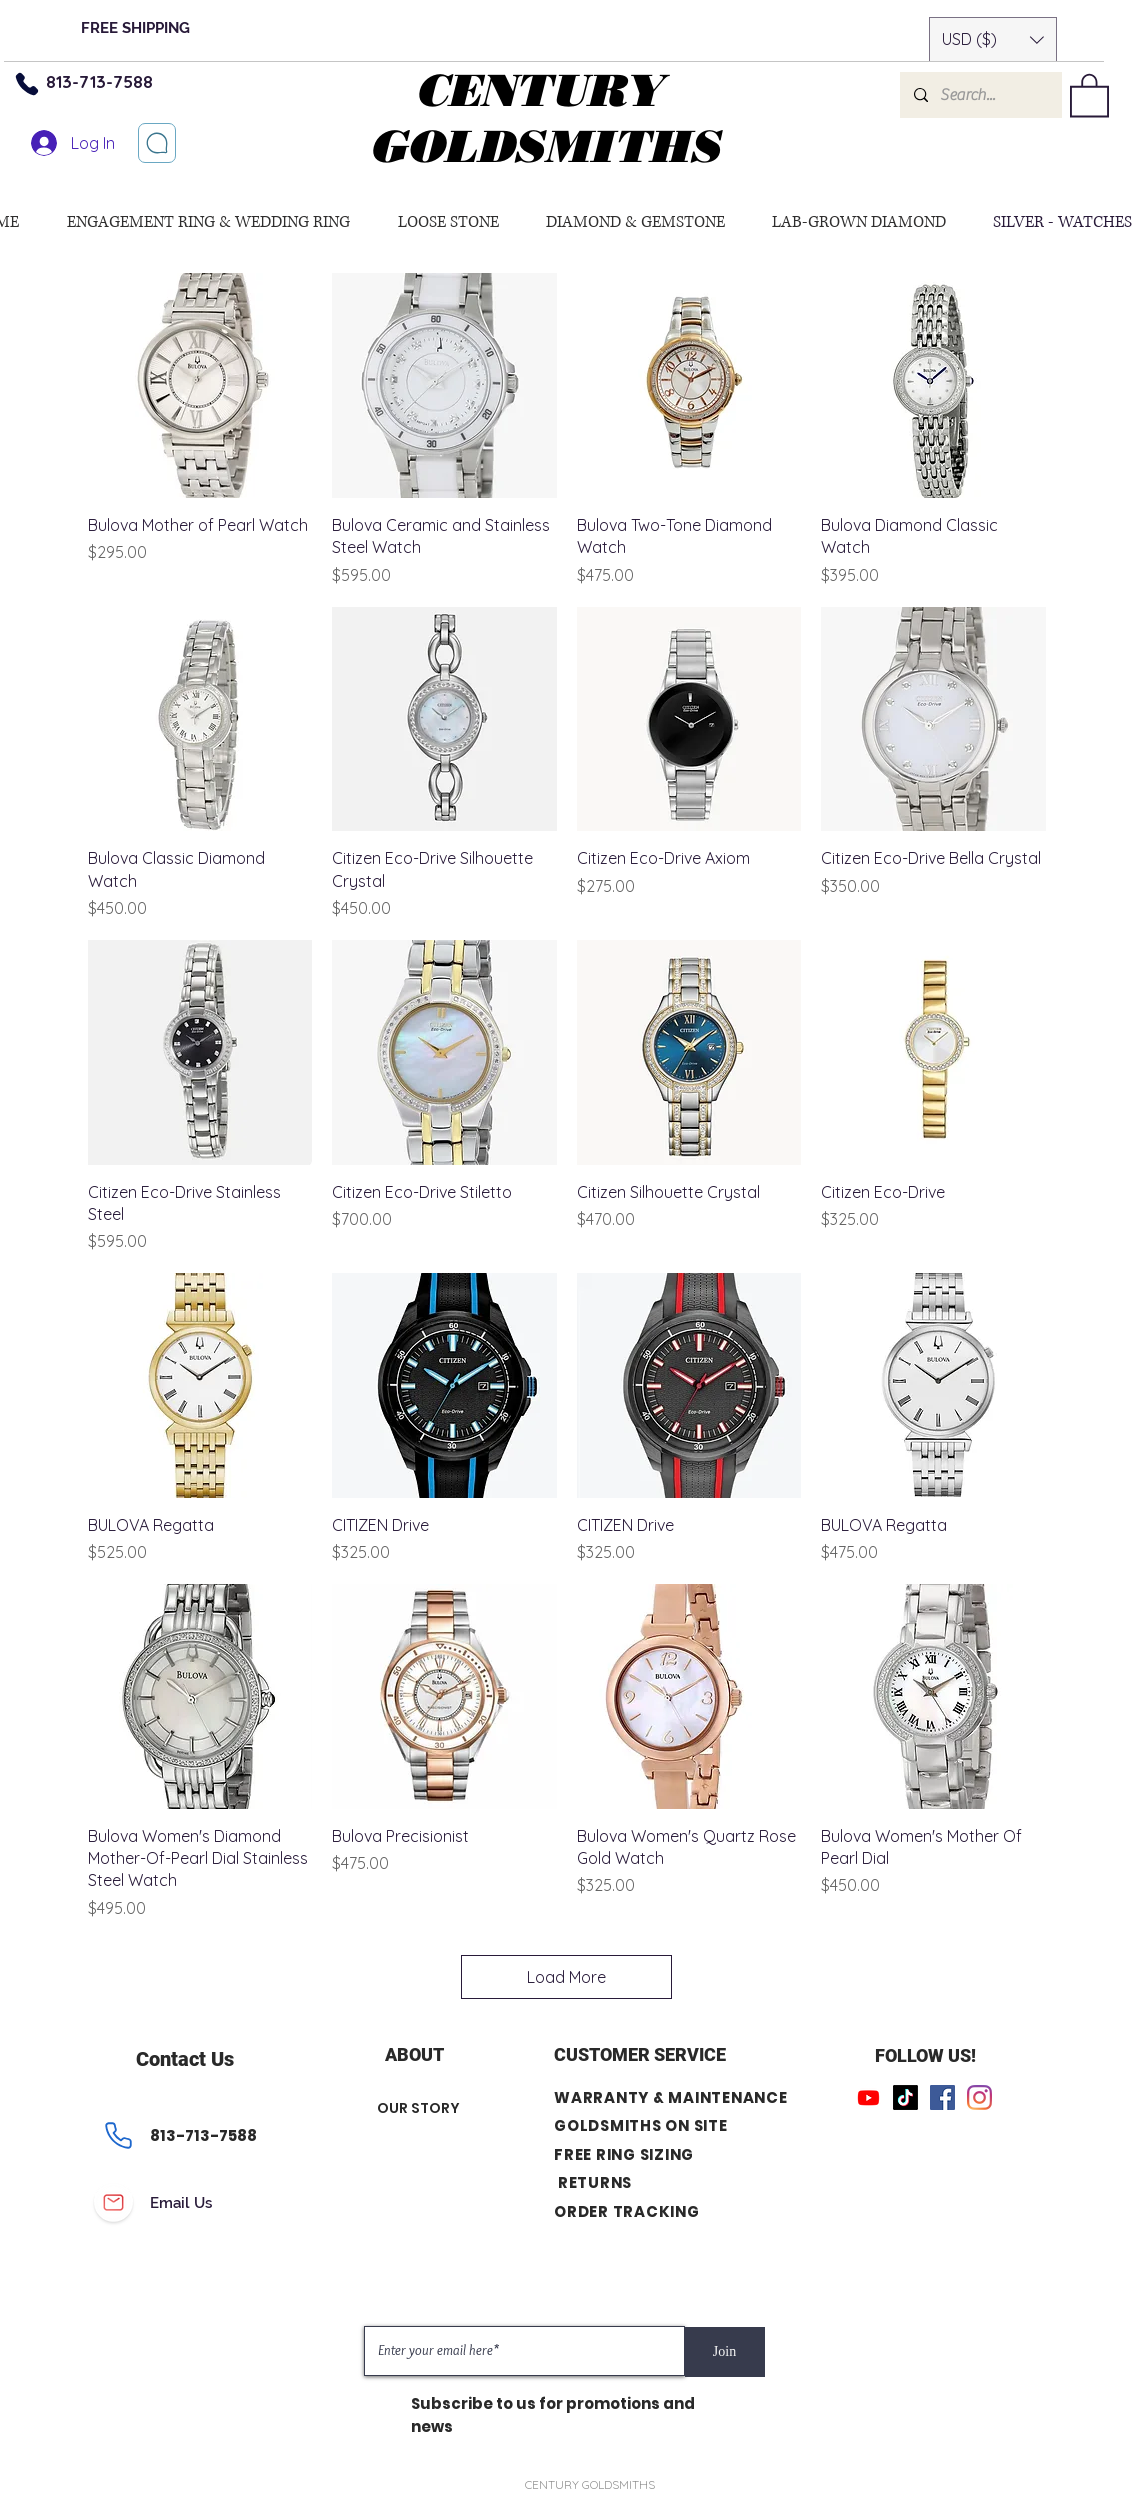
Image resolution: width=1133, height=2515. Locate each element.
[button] (993, 39)
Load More (566, 1977)
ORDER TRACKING (627, 2211)
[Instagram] (979, 2097)
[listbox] (993, 39)
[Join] (725, 2352)
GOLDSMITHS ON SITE (641, 2126)
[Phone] (27, 84)
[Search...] (980, 95)
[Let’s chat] (157, 143)
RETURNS (594, 2183)
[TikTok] (905, 2097)
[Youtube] (868, 2097)
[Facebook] (942, 2097)
